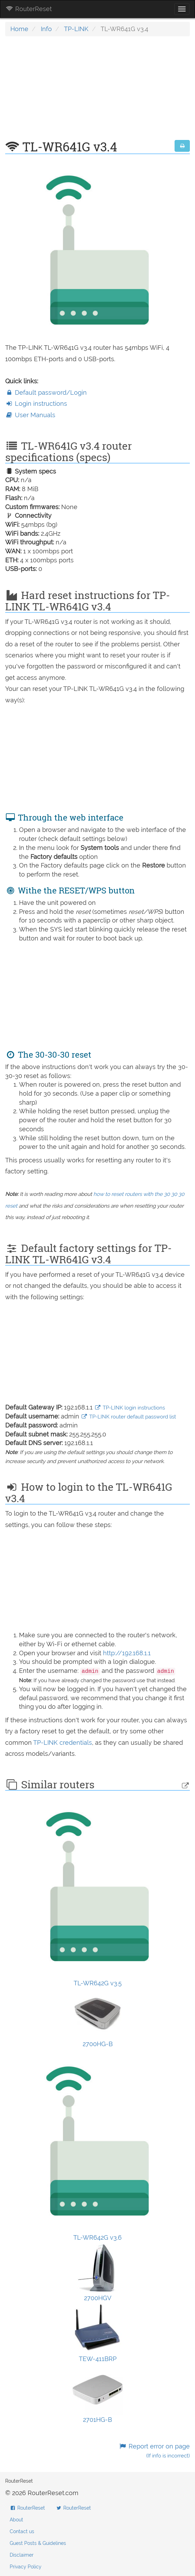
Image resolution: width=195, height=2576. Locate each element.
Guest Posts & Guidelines (38, 2543)
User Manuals (30, 415)
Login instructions (36, 403)
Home (19, 28)
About (16, 2519)
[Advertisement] (97, 91)
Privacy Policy (25, 2566)
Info (46, 28)
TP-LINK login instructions (129, 1408)
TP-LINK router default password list (128, 1417)
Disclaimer (22, 2555)
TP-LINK (76, 28)
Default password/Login (46, 392)
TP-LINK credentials (62, 1742)
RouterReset (29, 8)
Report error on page (154, 2451)
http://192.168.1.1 (127, 1653)
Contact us (22, 2531)
